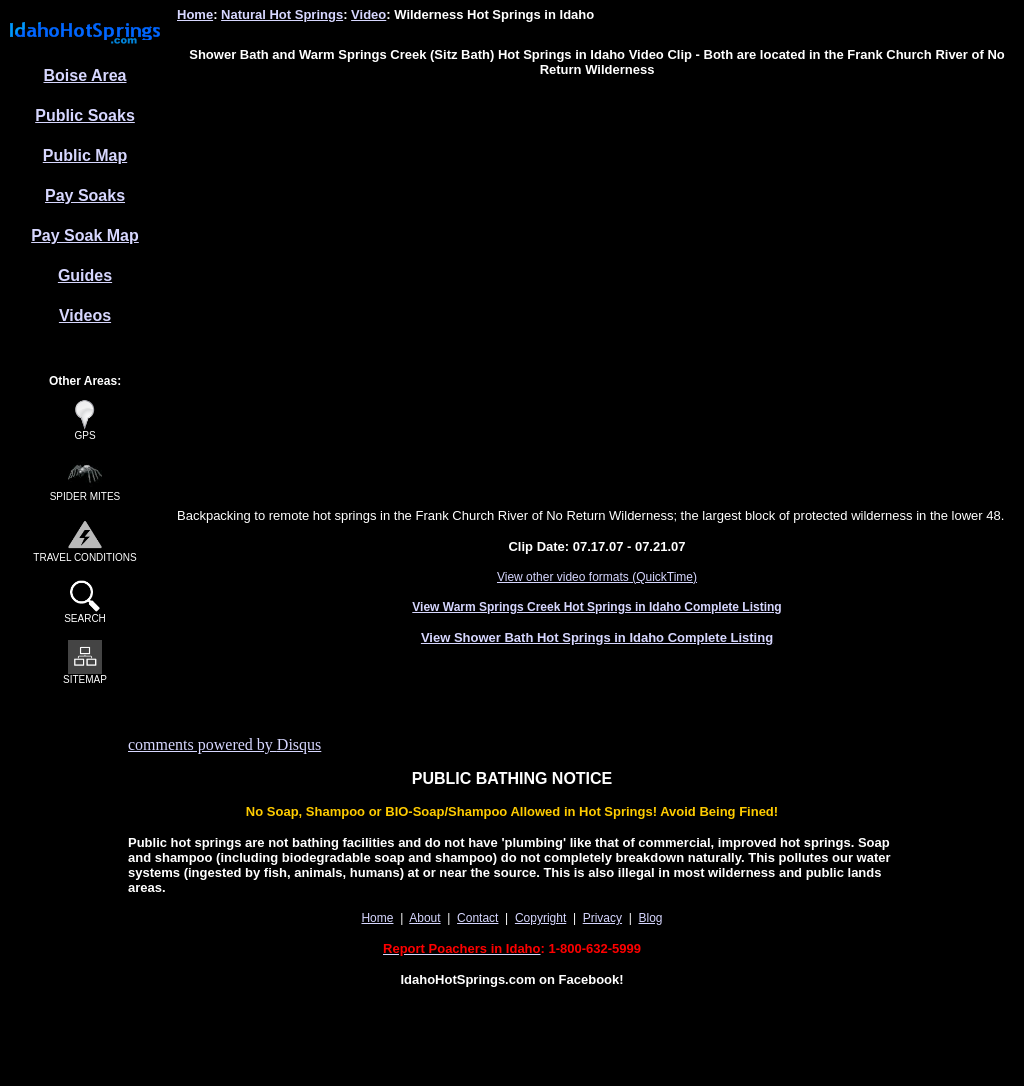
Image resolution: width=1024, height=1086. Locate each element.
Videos (85, 315)
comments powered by (224, 744)
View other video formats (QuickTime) (597, 577)
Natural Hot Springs (282, 14)
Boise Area (85, 75)
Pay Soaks (85, 195)
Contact (477, 918)
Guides (85, 275)
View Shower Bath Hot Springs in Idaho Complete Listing (597, 637)
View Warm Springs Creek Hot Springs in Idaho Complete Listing (596, 607)
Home (195, 14)
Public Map (85, 155)
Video (368, 14)
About (424, 918)
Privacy (602, 918)
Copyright (540, 918)
